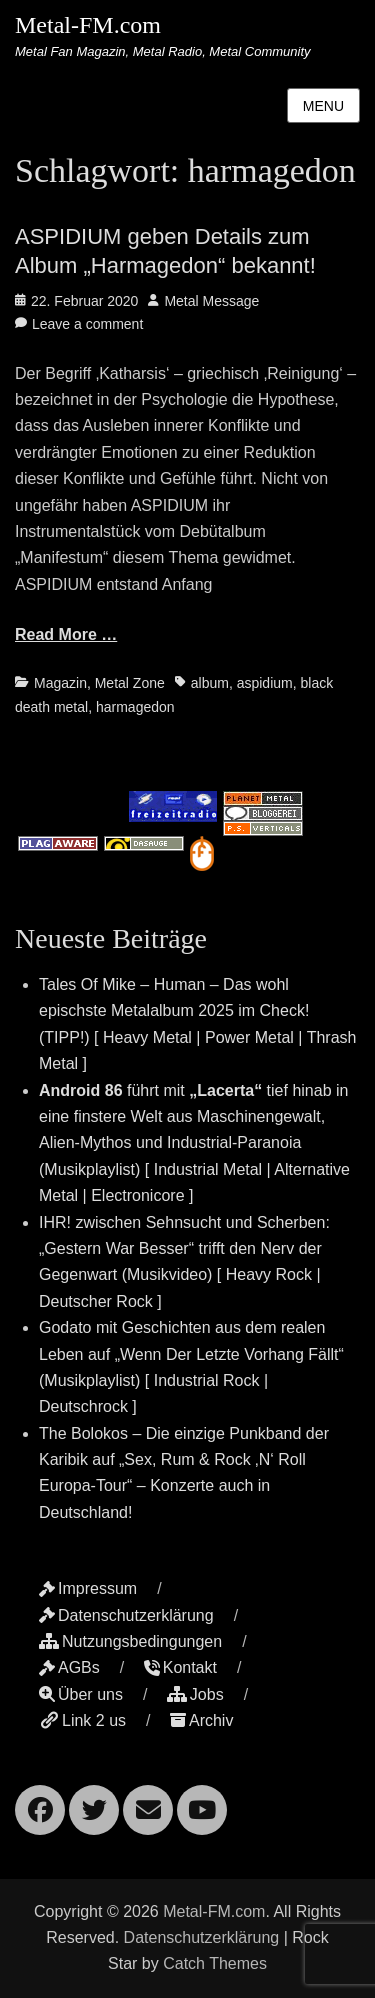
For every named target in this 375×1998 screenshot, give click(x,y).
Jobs (195, 1694)
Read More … (66, 634)
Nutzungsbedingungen (130, 1641)
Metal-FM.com (88, 25)
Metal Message (211, 301)
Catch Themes (215, 1963)
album (210, 683)
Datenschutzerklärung (126, 1615)
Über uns (81, 1694)
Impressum (88, 1588)
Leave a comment (87, 324)
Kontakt (180, 1667)
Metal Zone (130, 683)
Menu (323, 106)
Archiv (201, 1720)
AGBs (69, 1667)
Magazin (60, 683)
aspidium (265, 683)
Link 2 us (82, 1720)
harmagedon (135, 707)
